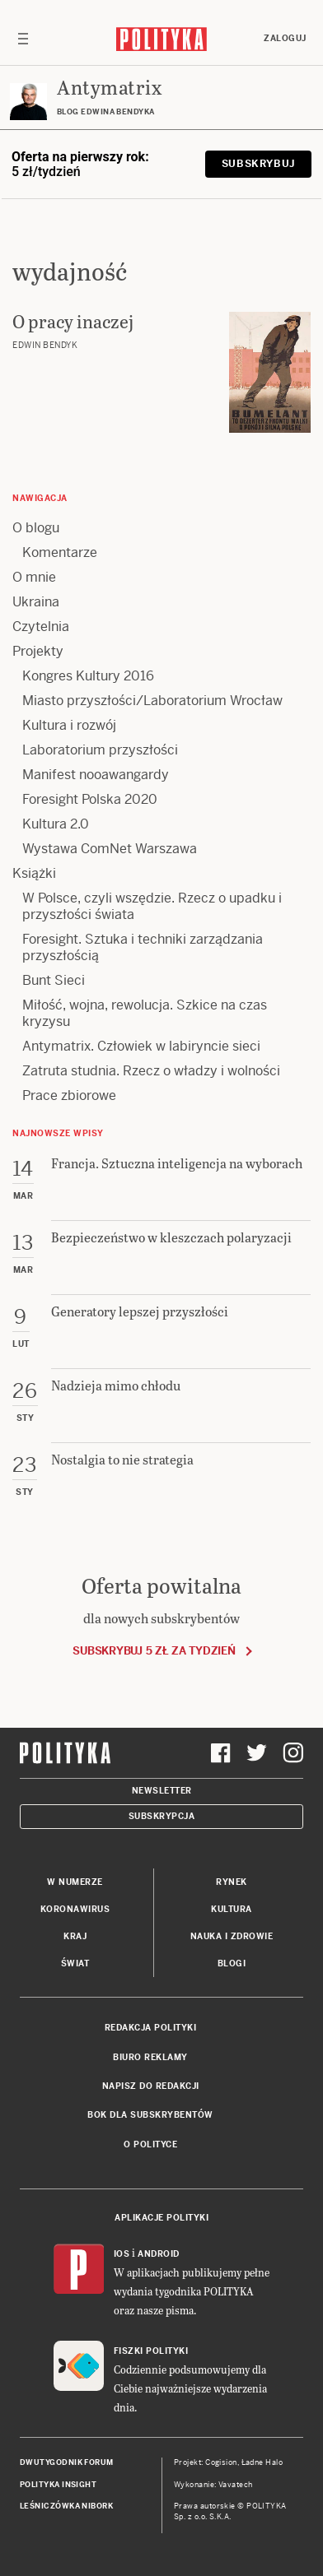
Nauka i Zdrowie (232, 1936)
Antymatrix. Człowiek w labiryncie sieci (141, 1046)
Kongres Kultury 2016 (88, 676)
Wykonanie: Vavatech (213, 2485)
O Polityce (150, 2144)
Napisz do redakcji (150, 2086)
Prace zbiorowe (69, 1095)
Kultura (231, 1909)
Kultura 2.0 (55, 824)
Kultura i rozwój (69, 725)
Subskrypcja (162, 1816)
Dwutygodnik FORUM (67, 2462)
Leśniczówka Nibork (66, 2506)
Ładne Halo (262, 2462)
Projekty (37, 651)
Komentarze (59, 552)
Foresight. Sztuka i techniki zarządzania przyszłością (142, 947)
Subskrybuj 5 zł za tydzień (154, 1651)
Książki (34, 873)
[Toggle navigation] (23, 39)
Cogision (221, 2462)
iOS (122, 2254)
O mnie (34, 577)
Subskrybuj (258, 163)
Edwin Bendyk (44, 345)
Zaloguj (285, 38)
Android (159, 2254)
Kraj (75, 1936)
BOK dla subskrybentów (150, 2115)
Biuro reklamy (150, 2057)
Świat (75, 1963)
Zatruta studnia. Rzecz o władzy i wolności (151, 1070)
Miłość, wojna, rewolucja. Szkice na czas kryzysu (144, 1013)
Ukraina (35, 601)
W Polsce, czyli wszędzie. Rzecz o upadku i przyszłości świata (152, 906)
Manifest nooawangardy (95, 774)
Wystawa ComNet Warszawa (109, 848)
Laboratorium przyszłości (100, 750)
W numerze (75, 1882)
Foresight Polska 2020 (89, 799)
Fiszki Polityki (151, 2351)
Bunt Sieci (53, 980)
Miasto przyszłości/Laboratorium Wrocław (152, 700)
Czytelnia (40, 626)
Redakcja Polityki (151, 2027)
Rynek (231, 1882)
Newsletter (162, 1790)
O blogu (35, 527)
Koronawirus (75, 1909)
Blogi (232, 1963)
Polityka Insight (58, 2485)
